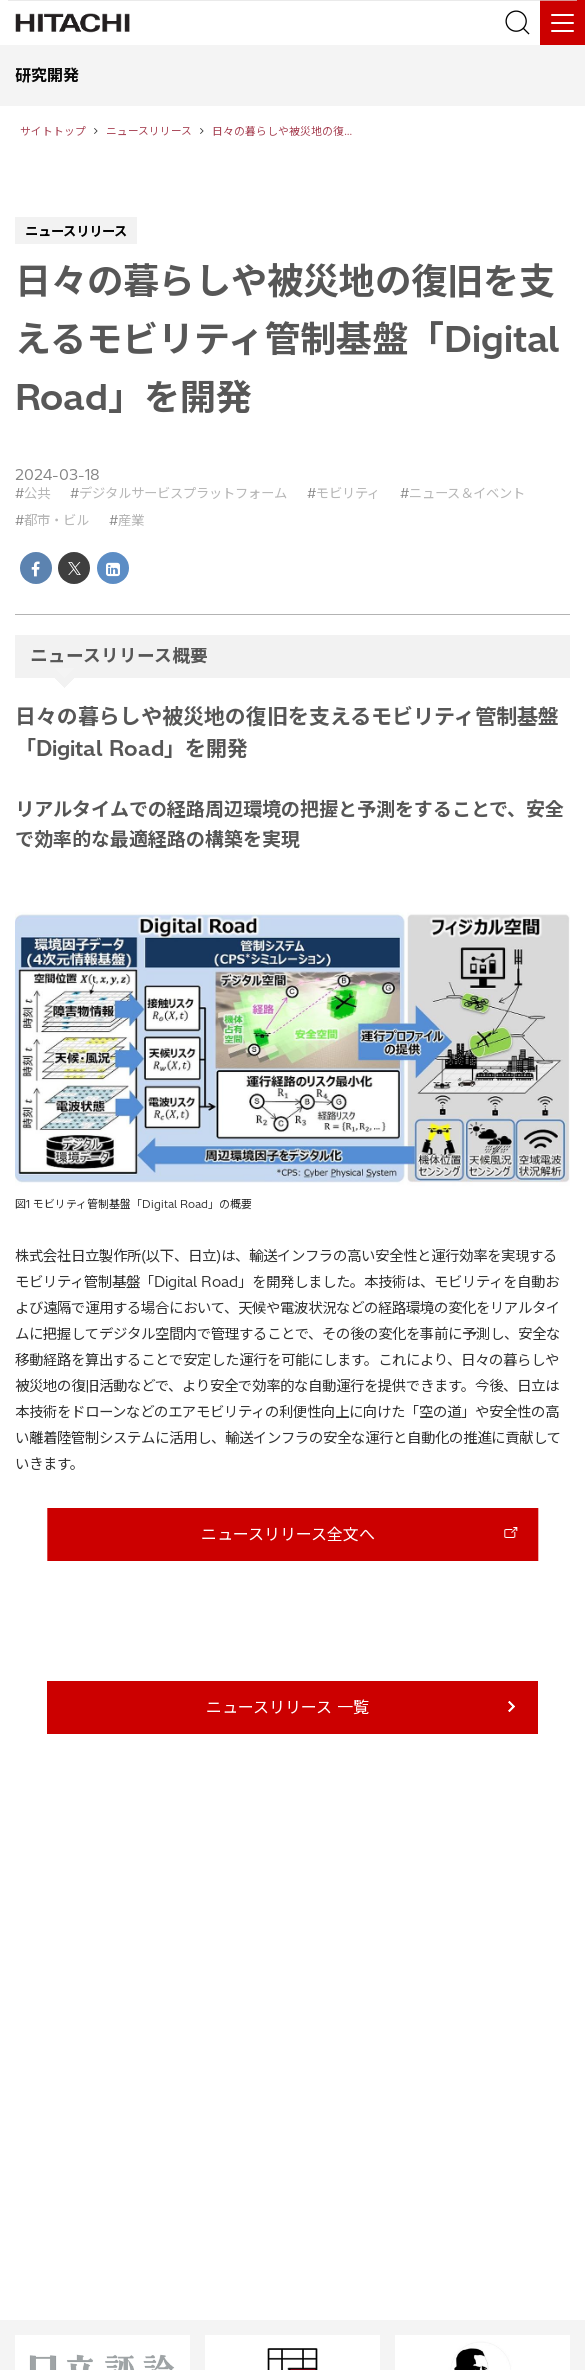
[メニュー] (562, 22)
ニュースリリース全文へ (288, 1534)
